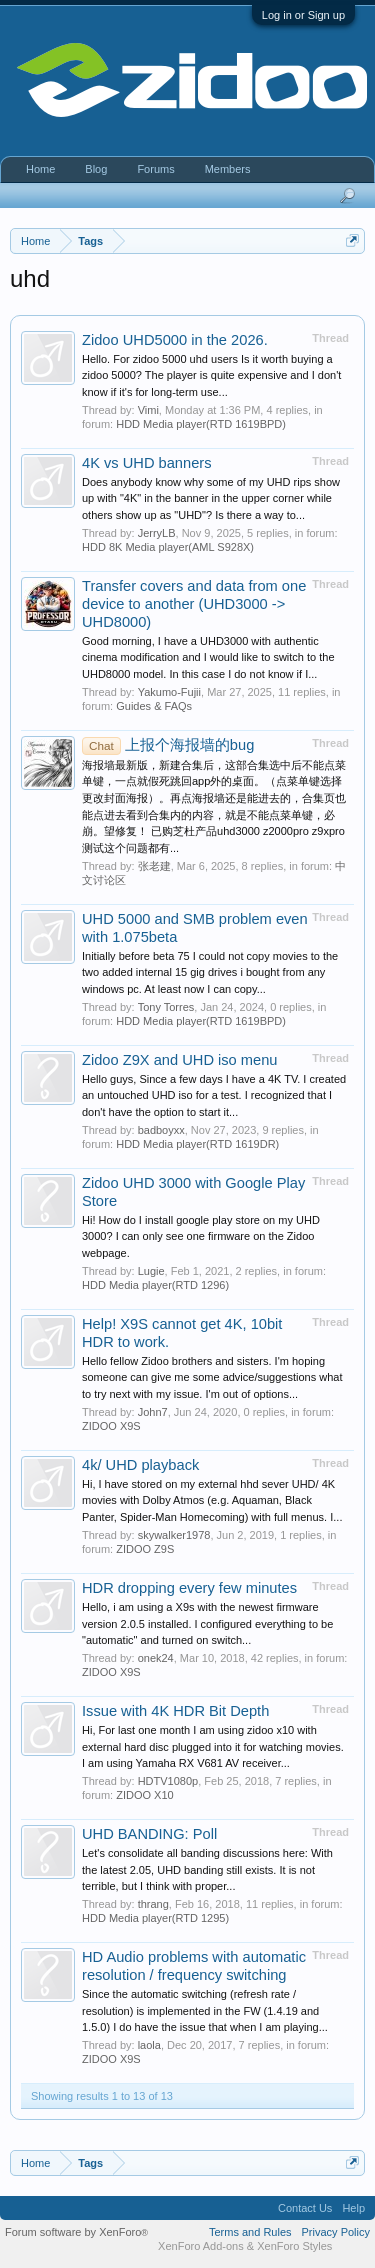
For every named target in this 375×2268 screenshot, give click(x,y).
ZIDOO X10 (144, 1795)
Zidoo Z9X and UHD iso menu (180, 1060)
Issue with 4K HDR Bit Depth (175, 1711)
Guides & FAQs (154, 706)
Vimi (148, 410)
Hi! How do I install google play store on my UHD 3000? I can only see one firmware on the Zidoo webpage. (201, 1236)
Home (40, 169)
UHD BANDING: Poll (149, 1834)
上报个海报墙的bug (168, 745)
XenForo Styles (294, 2246)
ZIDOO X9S (111, 1426)
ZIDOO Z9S (145, 1549)
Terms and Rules (250, 2232)
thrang (153, 1904)
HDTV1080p (168, 1781)
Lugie (151, 1271)
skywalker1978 (174, 1535)
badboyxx (161, 1130)
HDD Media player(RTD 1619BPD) (201, 424)
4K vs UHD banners (147, 463)
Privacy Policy (336, 2232)
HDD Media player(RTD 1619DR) (197, 1144)
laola (149, 2045)
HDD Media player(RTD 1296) (155, 1285)
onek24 (156, 1658)
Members (228, 169)
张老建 (154, 866)
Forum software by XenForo (76, 2232)
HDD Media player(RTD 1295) (155, 1918)
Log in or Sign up (303, 15)
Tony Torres (166, 1007)
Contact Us (305, 2208)
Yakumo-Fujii (169, 692)
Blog (96, 169)
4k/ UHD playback (140, 1465)
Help (353, 2208)
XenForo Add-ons (201, 2246)
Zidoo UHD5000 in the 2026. (175, 340)
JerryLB (157, 533)
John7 (153, 1412)
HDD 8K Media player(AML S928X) (168, 547)
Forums (155, 169)
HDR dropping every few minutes (189, 1588)
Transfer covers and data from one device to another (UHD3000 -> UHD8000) (194, 604)
